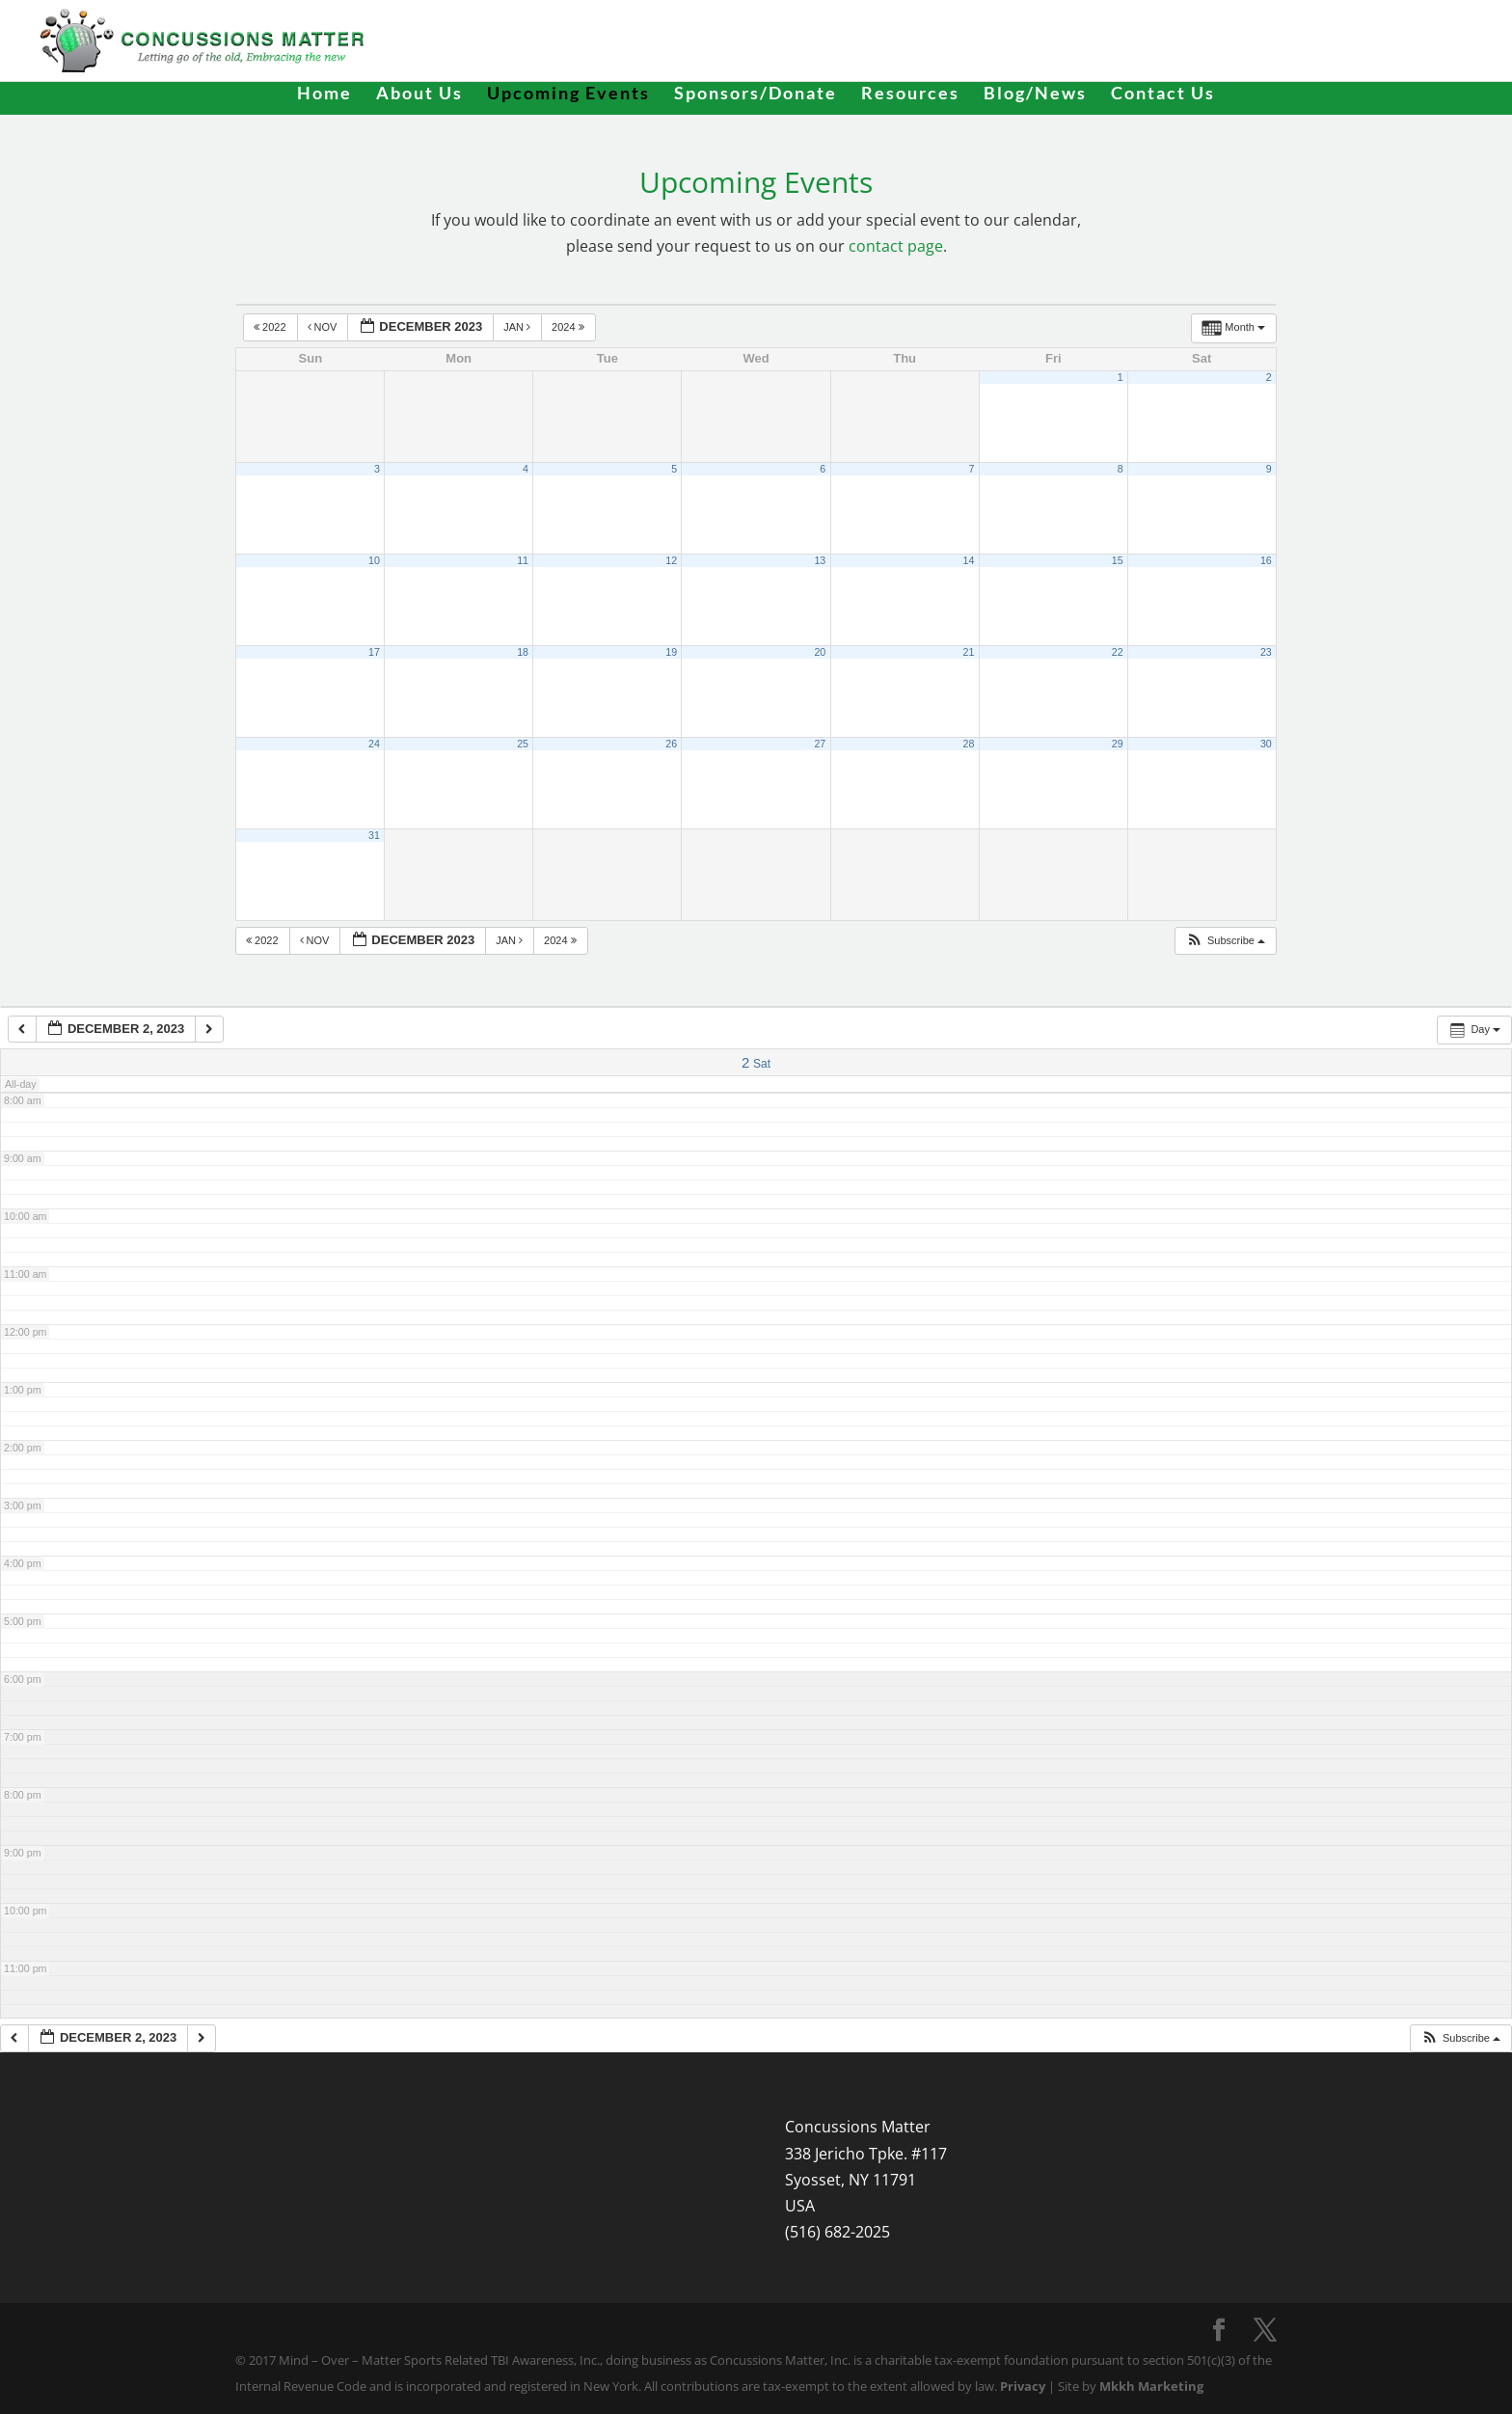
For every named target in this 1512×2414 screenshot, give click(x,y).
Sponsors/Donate (755, 94)
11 (522, 560)
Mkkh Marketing (1151, 2386)
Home (324, 94)
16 (1266, 560)
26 (671, 743)
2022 (271, 327)
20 (819, 652)
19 (671, 652)
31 (374, 835)
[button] (1225, 941)
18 (522, 652)
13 (819, 560)
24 (374, 743)
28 (969, 743)
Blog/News (1035, 94)
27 (819, 743)
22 (1117, 652)
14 (969, 560)
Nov (324, 327)
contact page (896, 246)
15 (1117, 560)
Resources (910, 94)
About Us (419, 94)
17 (374, 652)
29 (1117, 743)
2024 (569, 327)
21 (969, 652)
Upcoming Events (568, 94)
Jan (518, 327)
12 (671, 560)
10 (374, 560)
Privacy (1022, 2386)
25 (522, 743)
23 (1266, 652)
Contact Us (1163, 94)
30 (1266, 743)
